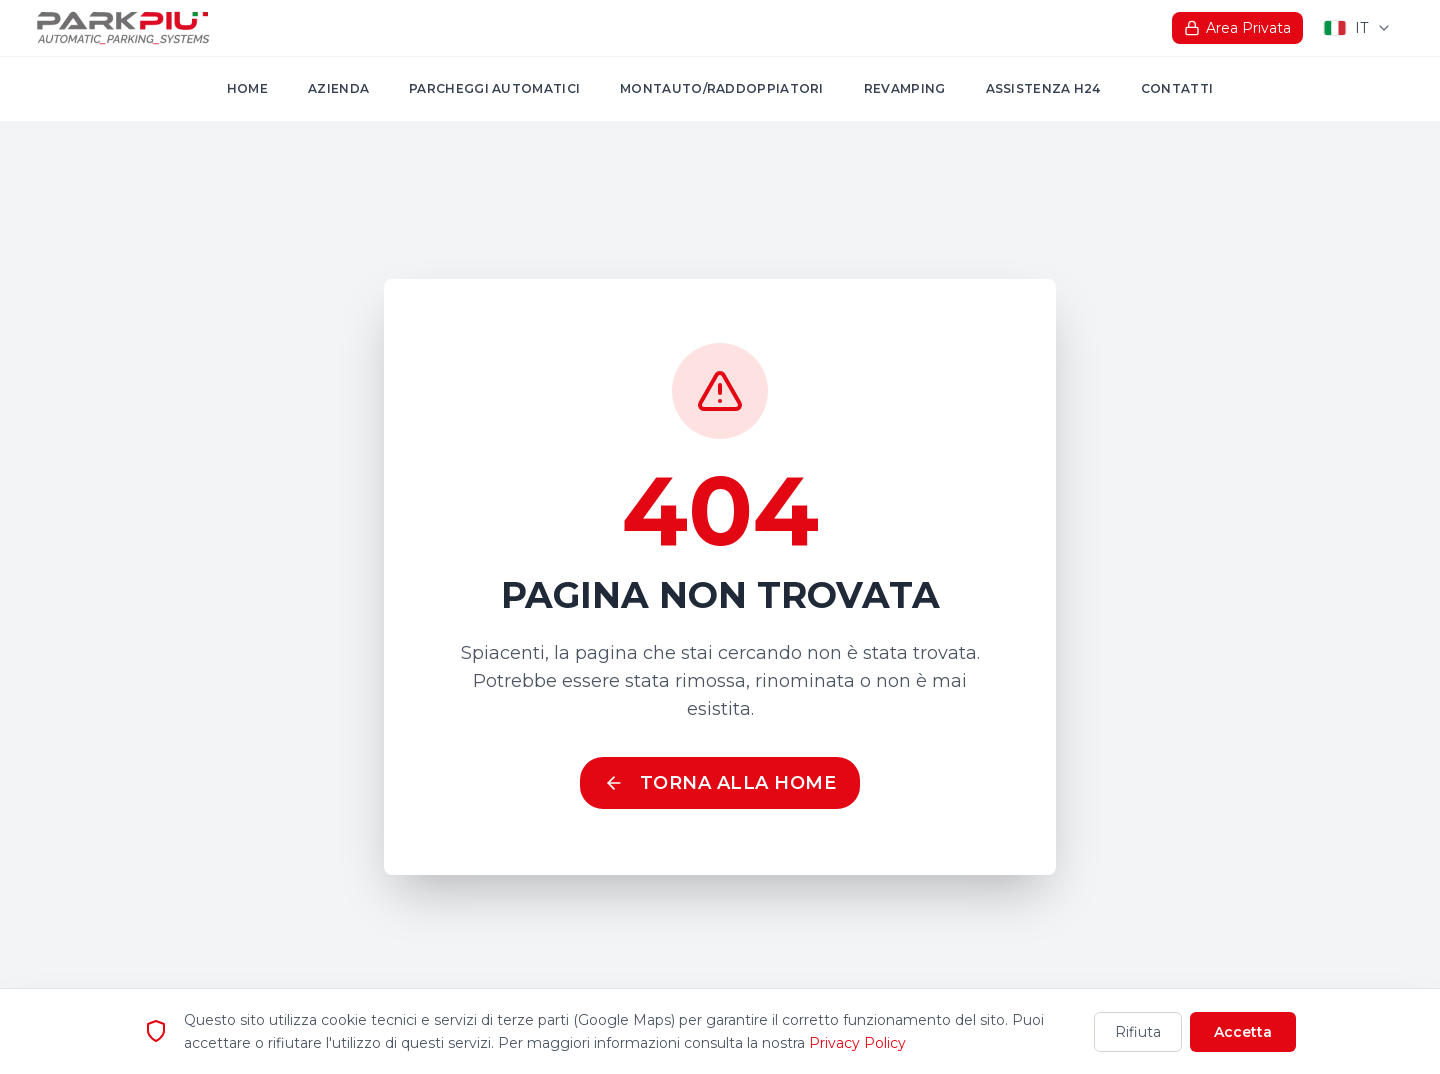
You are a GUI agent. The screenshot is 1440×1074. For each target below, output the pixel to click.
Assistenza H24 (1043, 88)
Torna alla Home (720, 783)
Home (247, 88)
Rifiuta (1138, 1033)
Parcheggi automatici (494, 88)
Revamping (905, 88)
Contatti (1177, 88)
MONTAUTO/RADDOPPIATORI (722, 88)
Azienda (338, 88)
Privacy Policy (857, 1044)
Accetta (1243, 1033)
